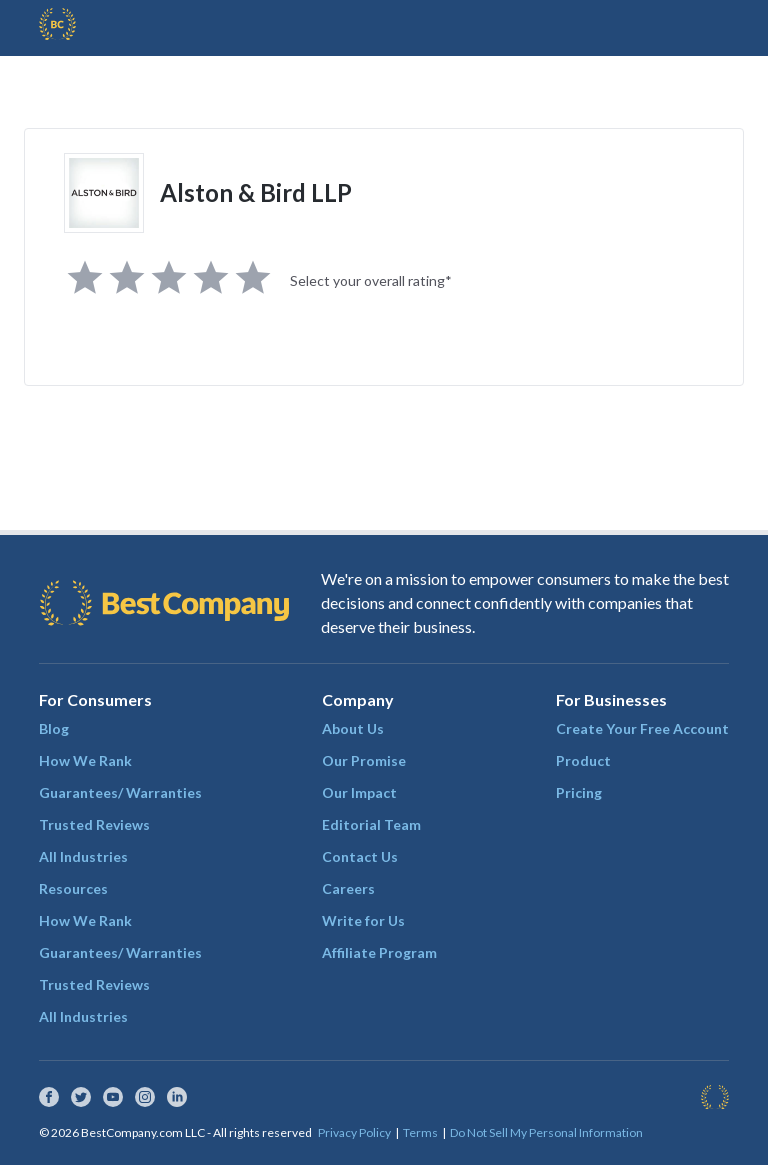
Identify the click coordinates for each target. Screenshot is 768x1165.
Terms (420, 1132)
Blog (54, 728)
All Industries (83, 856)
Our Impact (359, 792)
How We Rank (85, 760)
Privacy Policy (354, 1132)
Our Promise (364, 760)
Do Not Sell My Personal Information (546, 1132)
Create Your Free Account (642, 728)
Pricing (579, 792)
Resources (73, 888)
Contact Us (360, 856)
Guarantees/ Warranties (120, 792)
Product (583, 760)
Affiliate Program (379, 952)
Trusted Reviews (94, 824)
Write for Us (363, 920)
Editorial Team (371, 824)
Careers (348, 888)
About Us (353, 728)
